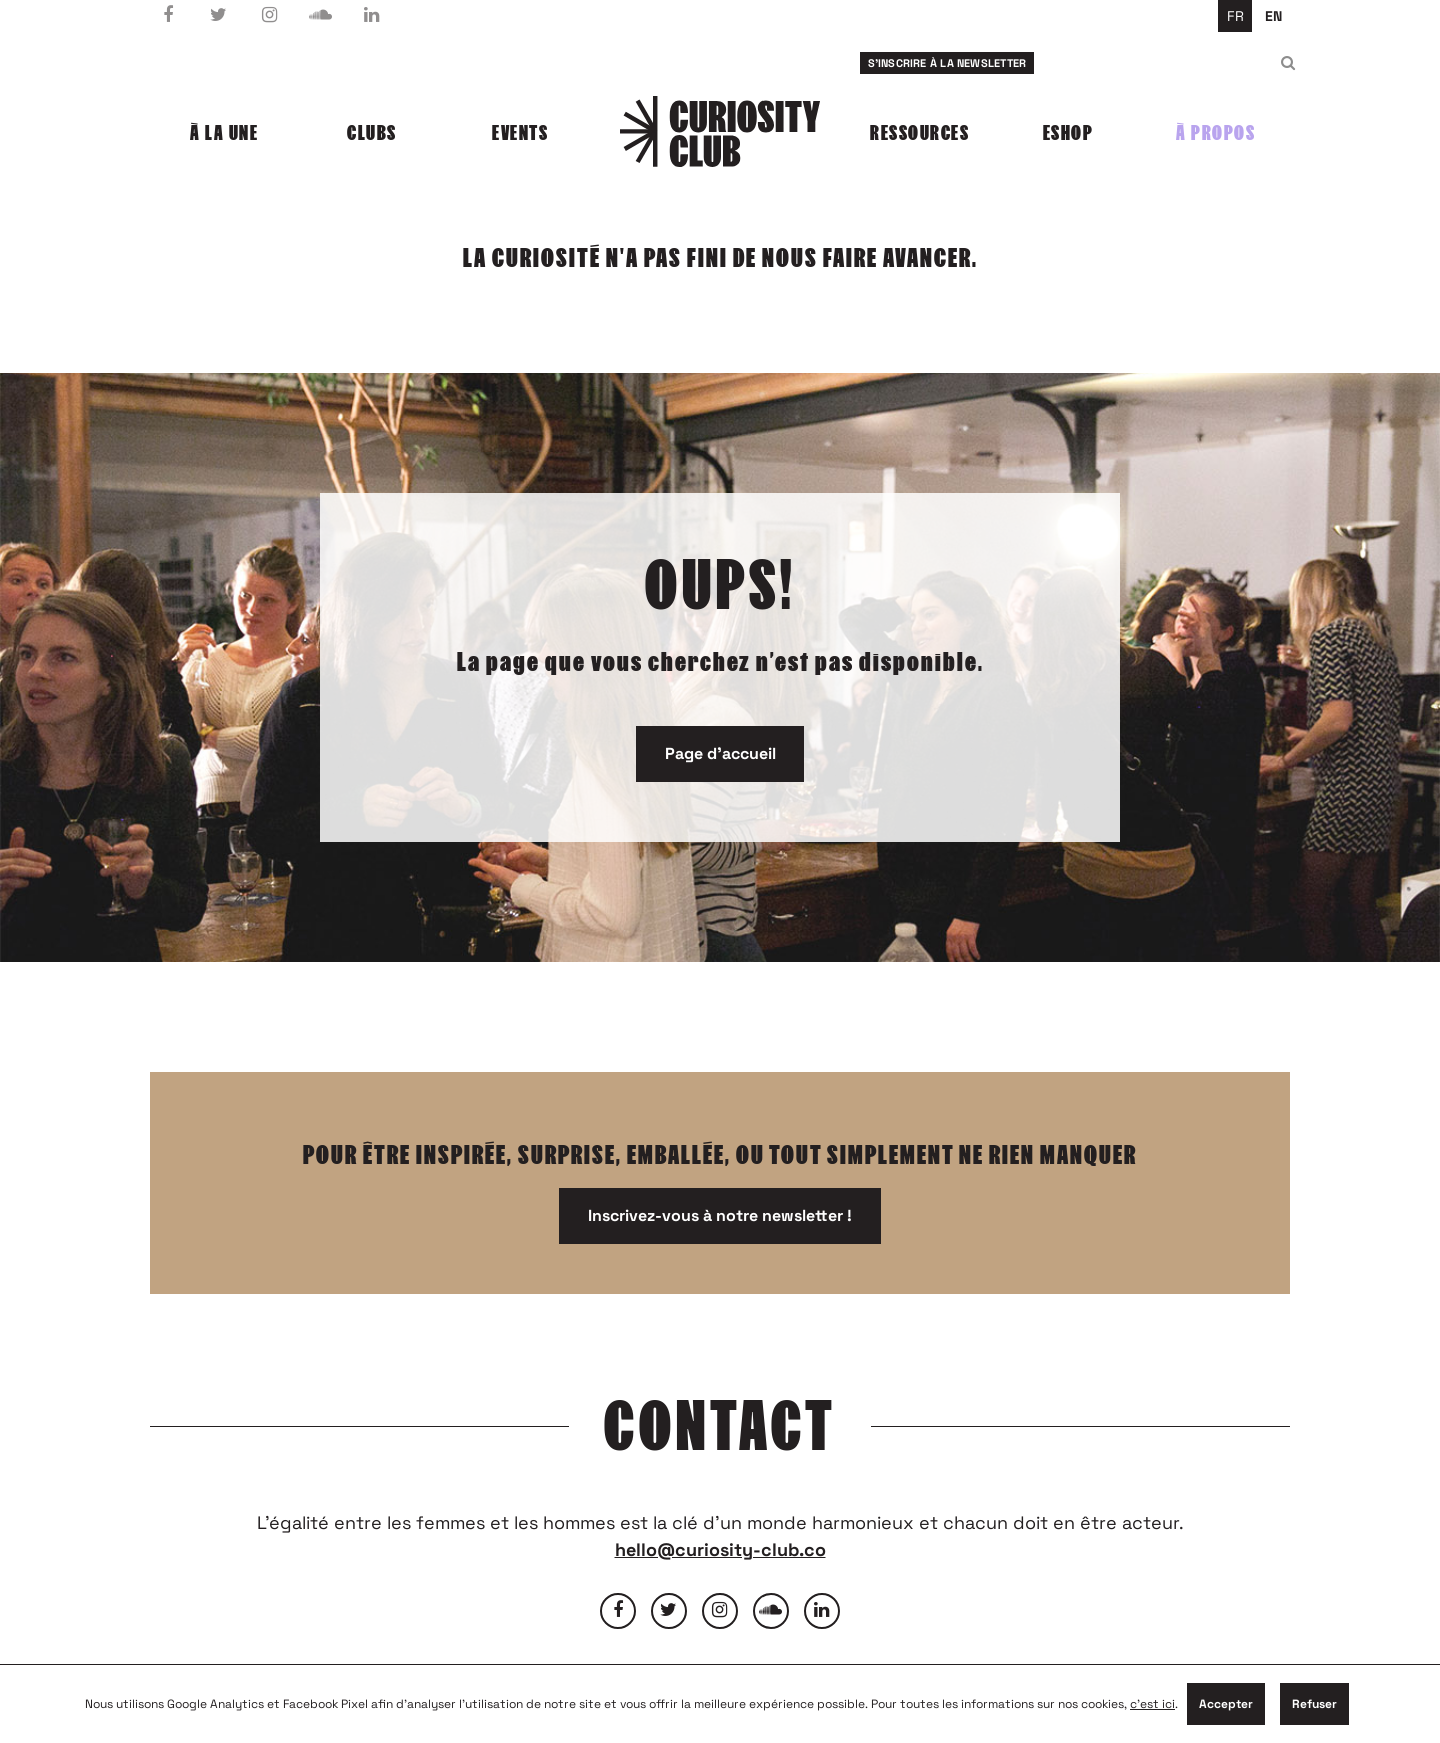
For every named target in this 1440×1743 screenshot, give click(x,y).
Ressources (919, 133)
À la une (224, 133)
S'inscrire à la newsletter (947, 63)
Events (520, 133)
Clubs (372, 133)
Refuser (1314, 1704)
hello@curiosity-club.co (720, 1549)
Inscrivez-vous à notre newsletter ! (720, 1215)
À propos (1215, 133)
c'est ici (1152, 1704)
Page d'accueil (720, 753)
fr (1235, 16)
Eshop (1068, 133)
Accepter (1226, 1704)
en (1273, 16)
